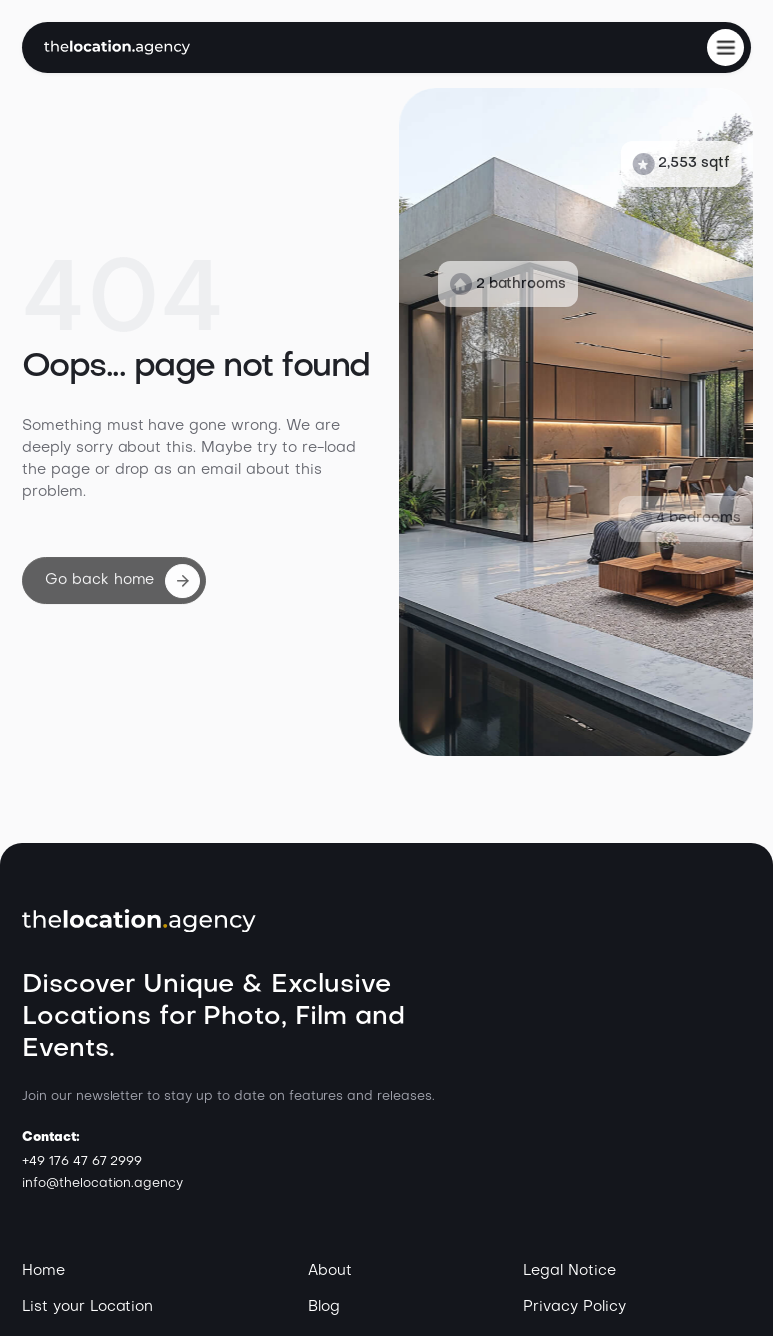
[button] (725, 47)
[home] (117, 47)
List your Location (87, 1307)
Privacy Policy (574, 1307)
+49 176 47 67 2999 (82, 1161)
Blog (324, 1307)
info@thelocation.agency (102, 1183)
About (330, 1271)
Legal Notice (569, 1271)
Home (43, 1271)
